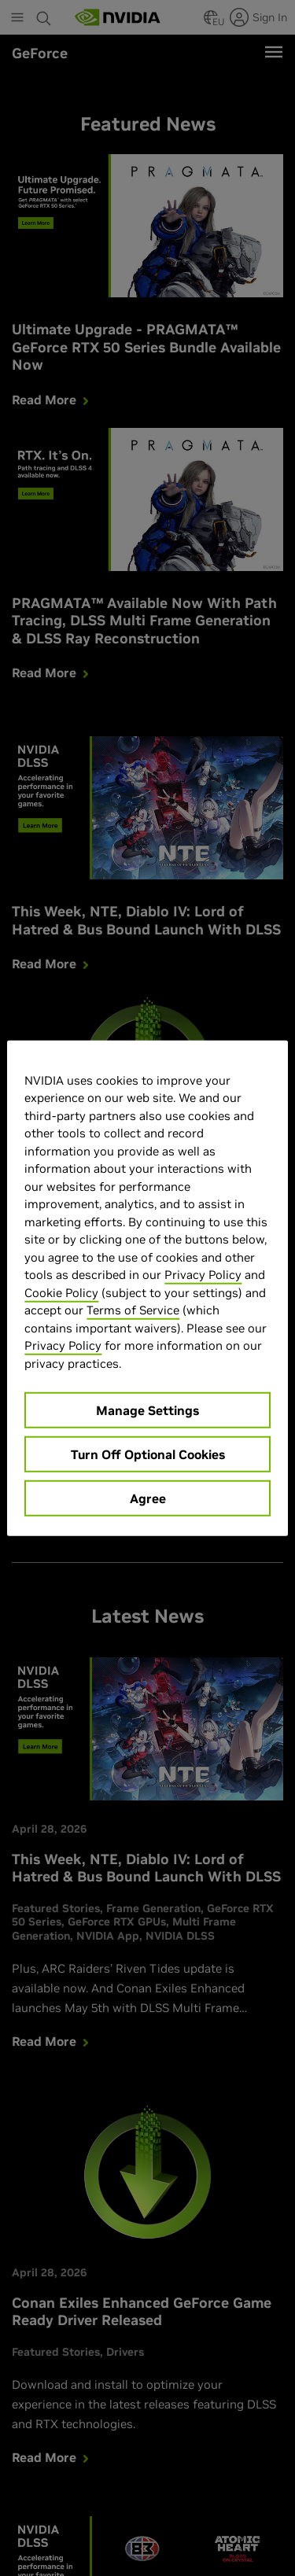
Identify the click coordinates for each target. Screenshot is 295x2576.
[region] (147, 1288)
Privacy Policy (203, 1274)
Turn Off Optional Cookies (148, 1454)
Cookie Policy (61, 1291)
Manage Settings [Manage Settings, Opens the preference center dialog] (147, 1410)
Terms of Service (133, 1310)
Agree (148, 1498)
